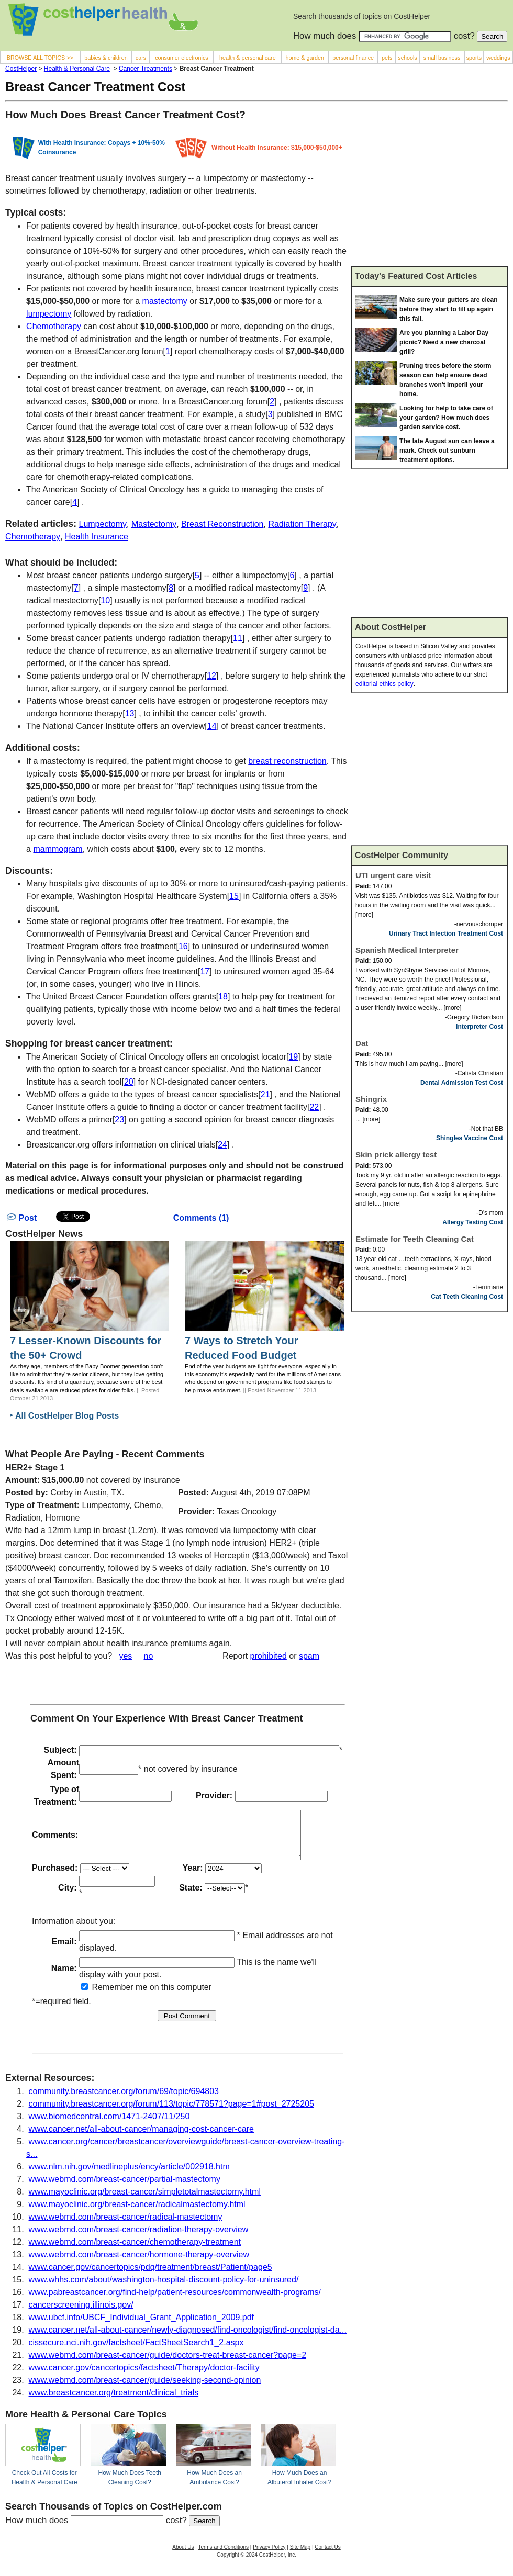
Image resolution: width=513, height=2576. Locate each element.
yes (125, 1655)
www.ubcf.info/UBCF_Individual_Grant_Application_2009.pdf (141, 2326)
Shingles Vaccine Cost (469, 1138)
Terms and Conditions (223, 2556)
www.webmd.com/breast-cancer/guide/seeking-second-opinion (145, 2389)
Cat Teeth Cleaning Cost (467, 1296)
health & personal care (247, 57)
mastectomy (164, 301)
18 (223, 996)
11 (237, 638)
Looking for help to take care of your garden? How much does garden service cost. (446, 417)
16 (183, 946)
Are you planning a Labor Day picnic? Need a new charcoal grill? (443, 342)
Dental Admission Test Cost (461, 1082)
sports (474, 57)
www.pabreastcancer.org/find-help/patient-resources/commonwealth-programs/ (175, 2301)
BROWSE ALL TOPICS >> (40, 57)
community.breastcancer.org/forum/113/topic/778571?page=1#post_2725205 (171, 2113)
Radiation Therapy (302, 524)
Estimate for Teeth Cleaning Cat (414, 1238)
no (148, 1655)
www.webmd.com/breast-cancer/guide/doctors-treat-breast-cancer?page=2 (167, 2364)
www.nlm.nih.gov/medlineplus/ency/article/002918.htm (129, 2176)
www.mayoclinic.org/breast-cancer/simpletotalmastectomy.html (145, 2201)
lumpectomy (48, 313)
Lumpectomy (103, 524)
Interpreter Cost (479, 1026)
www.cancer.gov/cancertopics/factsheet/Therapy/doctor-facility (144, 2376)
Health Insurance (96, 536)
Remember (107, 1996)
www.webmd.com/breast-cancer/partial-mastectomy (124, 2188)
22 (314, 1107)
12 (211, 675)
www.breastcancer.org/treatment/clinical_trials (114, 2402)
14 (212, 726)
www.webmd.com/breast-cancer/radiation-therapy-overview (139, 2238)
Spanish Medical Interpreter (407, 950)
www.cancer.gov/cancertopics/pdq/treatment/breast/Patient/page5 (150, 2276)
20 (128, 1081)
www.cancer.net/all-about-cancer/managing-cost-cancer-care (141, 2138)
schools (407, 57)
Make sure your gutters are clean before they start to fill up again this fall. (448, 309)
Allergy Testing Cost (472, 1222)
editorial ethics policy (384, 684)
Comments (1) (201, 1217)
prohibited (268, 1655)
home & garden (304, 57)
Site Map (300, 2556)
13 (130, 713)
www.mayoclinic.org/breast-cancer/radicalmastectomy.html (137, 2213)
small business (442, 57)
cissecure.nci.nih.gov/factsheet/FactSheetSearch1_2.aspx (136, 2351)
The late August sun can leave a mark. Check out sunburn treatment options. (447, 450)
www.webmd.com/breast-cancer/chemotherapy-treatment (135, 2251)
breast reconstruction (287, 761)
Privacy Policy (269, 2556)
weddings (498, 57)
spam (309, 1655)
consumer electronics (181, 57)
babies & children (105, 57)
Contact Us (327, 2556)
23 (119, 1119)
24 (222, 1144)
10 (105, 600)
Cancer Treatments (145, 68)
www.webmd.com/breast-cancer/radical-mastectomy (125, 2226)
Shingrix (371, 1099)
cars (141, 57)
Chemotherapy (53, 326)
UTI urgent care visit (393, 875)
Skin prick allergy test (396, 1154)
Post (22, 1217)
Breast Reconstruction (222, 524)
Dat (361, 1043)
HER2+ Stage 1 (34, 1467)
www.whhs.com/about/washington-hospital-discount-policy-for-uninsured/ (164, 2289)
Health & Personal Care (77, 68)
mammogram (57, 849)
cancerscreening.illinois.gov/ (81, 2314)
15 (234, 896)
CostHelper (21, 68)
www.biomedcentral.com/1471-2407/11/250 (109, 2125)
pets (387, 57)
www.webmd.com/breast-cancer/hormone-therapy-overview (139, 2263)
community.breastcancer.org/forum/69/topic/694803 (124, 2100)
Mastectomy (153, 524)
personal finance (353, 57)
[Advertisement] (429, 187)
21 (265, 1094)
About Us (183, 2556)
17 (204, 971)
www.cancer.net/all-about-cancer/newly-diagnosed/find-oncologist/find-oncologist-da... (188, 2339)
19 (293, 1056)
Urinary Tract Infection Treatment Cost (446, 933)
